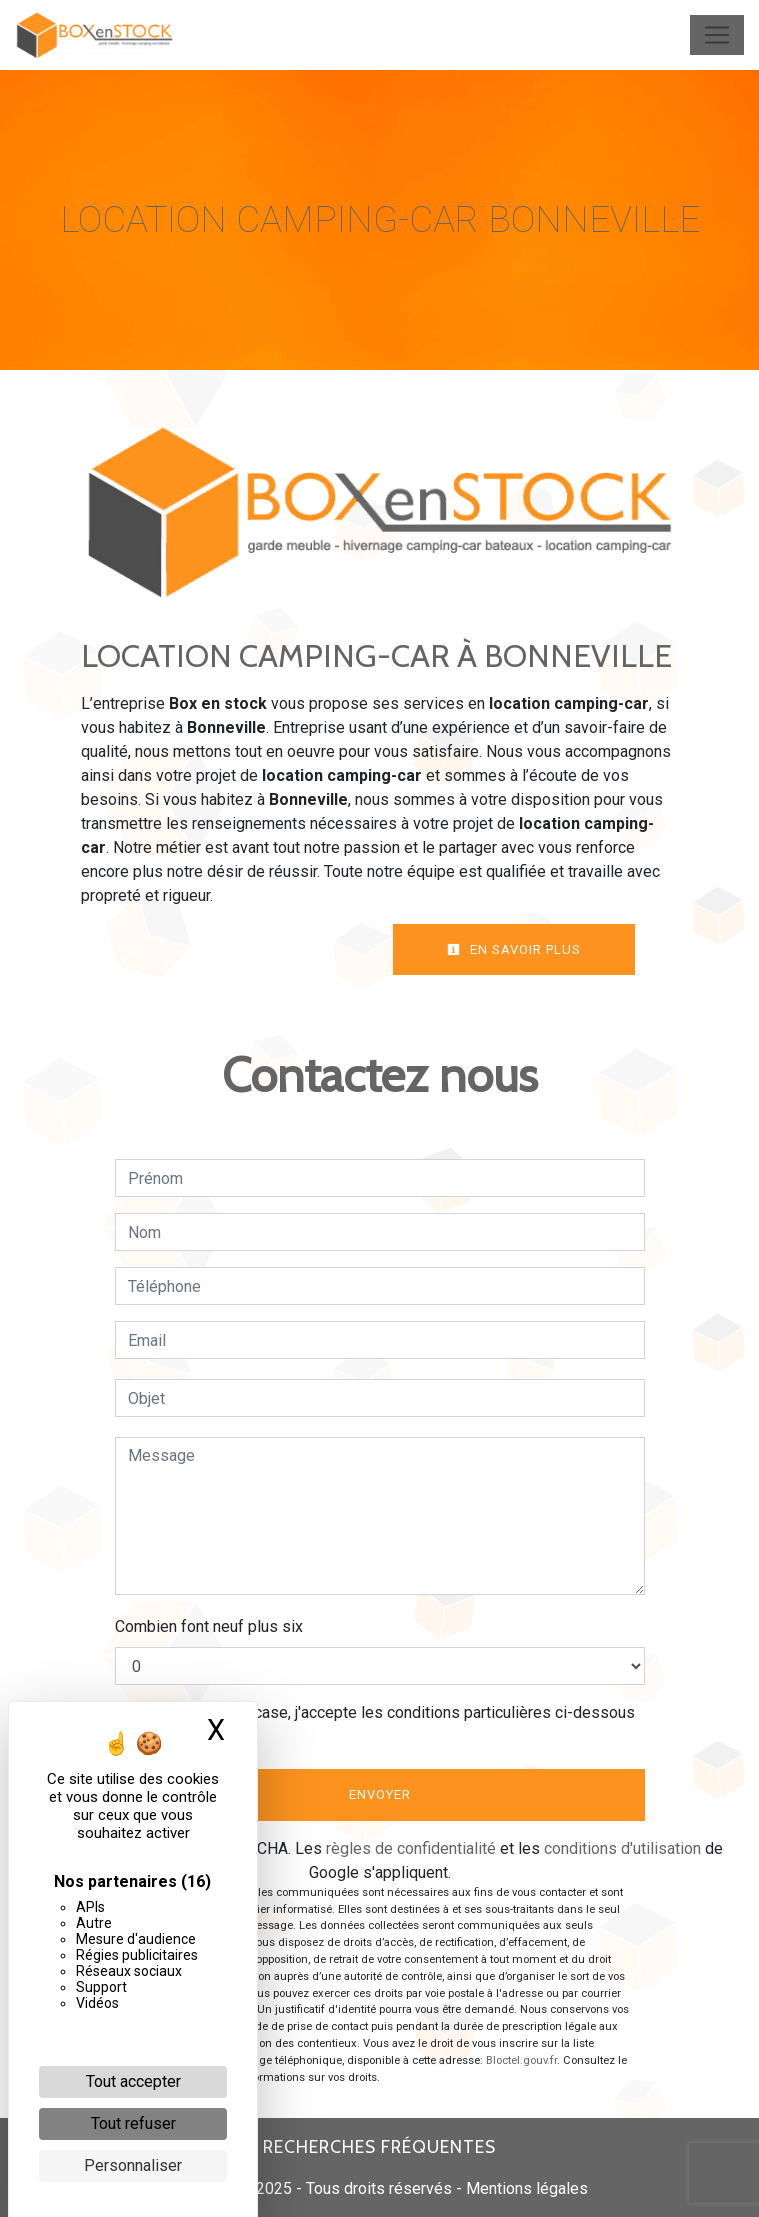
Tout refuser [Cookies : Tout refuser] (133, 2123)
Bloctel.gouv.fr (521, 2060)
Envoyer (380, 1794)
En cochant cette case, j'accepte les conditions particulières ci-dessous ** (385, 1724)
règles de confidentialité (411, 1848)
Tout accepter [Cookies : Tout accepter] (133, 2081)
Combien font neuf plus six (209, 1626)
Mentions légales (525, 2188)
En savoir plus (514, 949)
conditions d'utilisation (622, 1848)
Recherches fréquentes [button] (379, 2146)
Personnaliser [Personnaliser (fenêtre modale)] (133, 2165)
